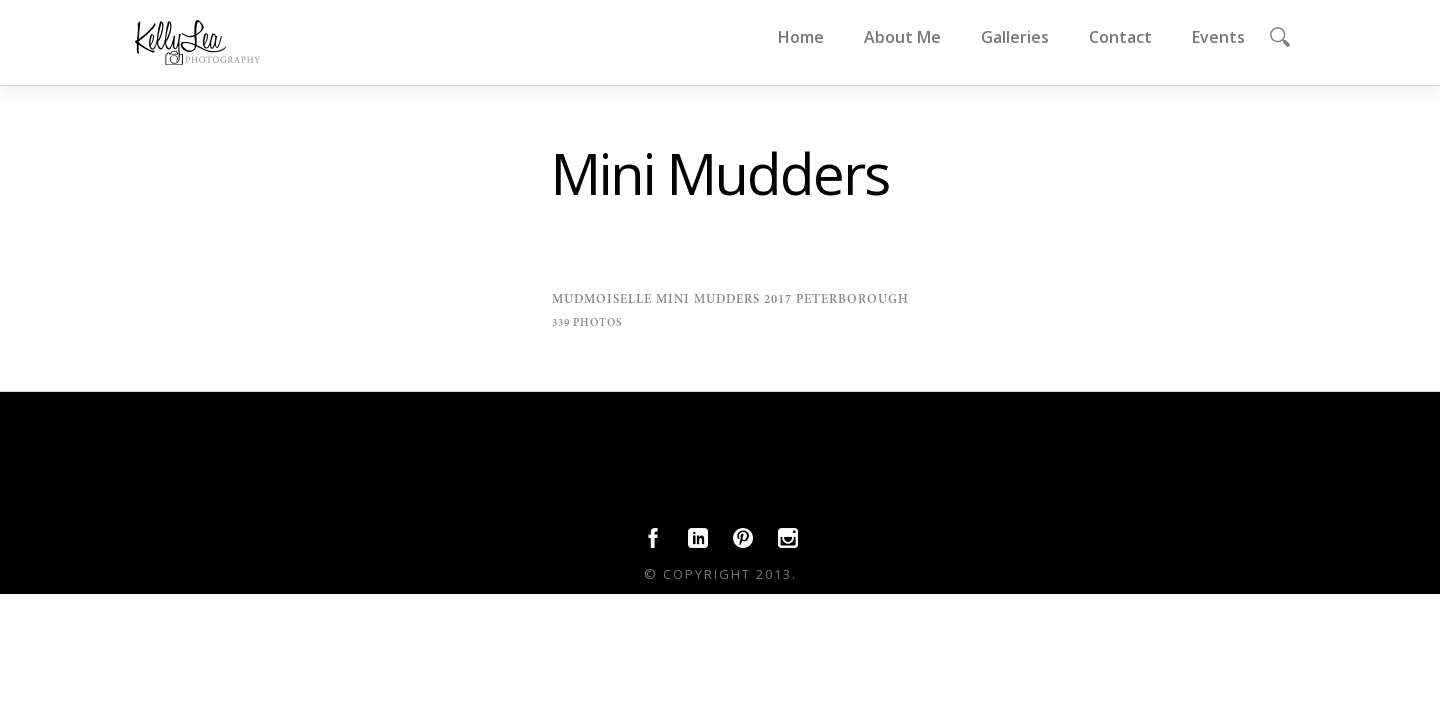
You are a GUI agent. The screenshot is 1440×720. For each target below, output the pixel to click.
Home (801, 37)
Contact (1120, 37)
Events (1218, 37)
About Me (902, 37)
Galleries (1015, 37)
